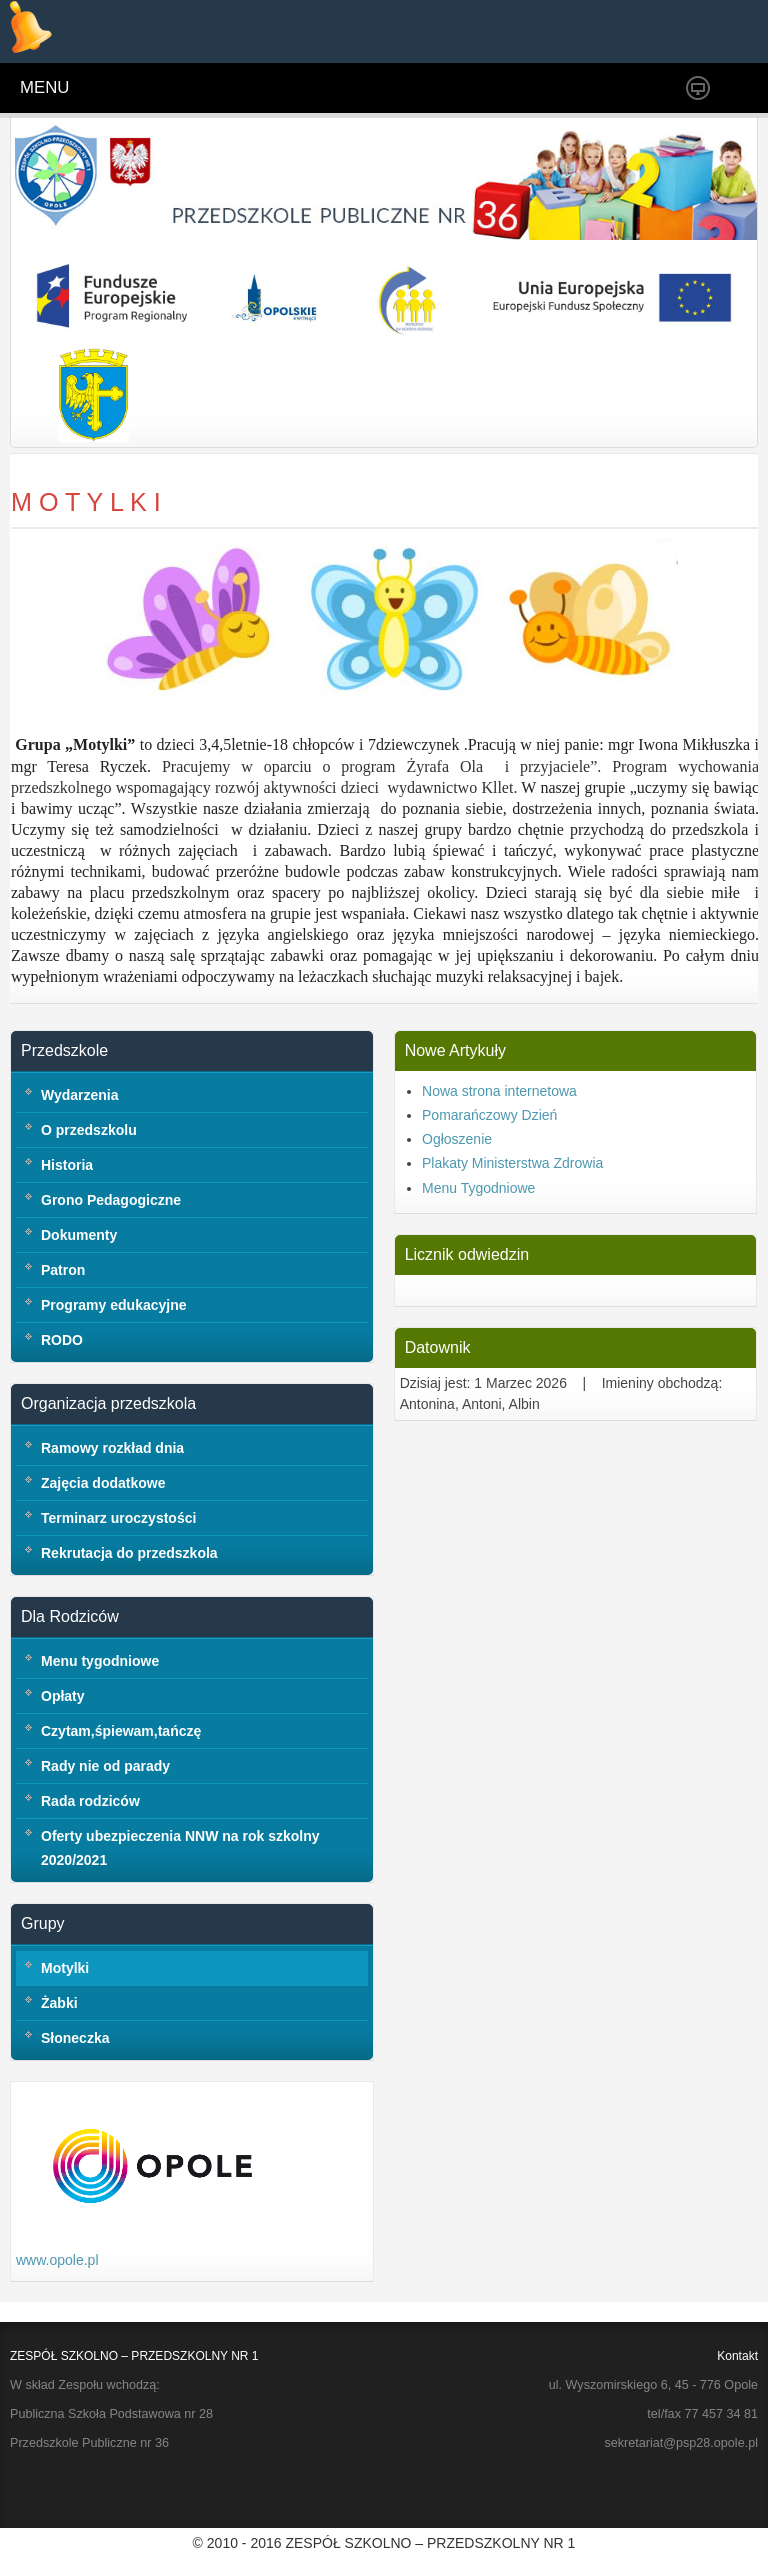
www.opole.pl (57, 2260)
